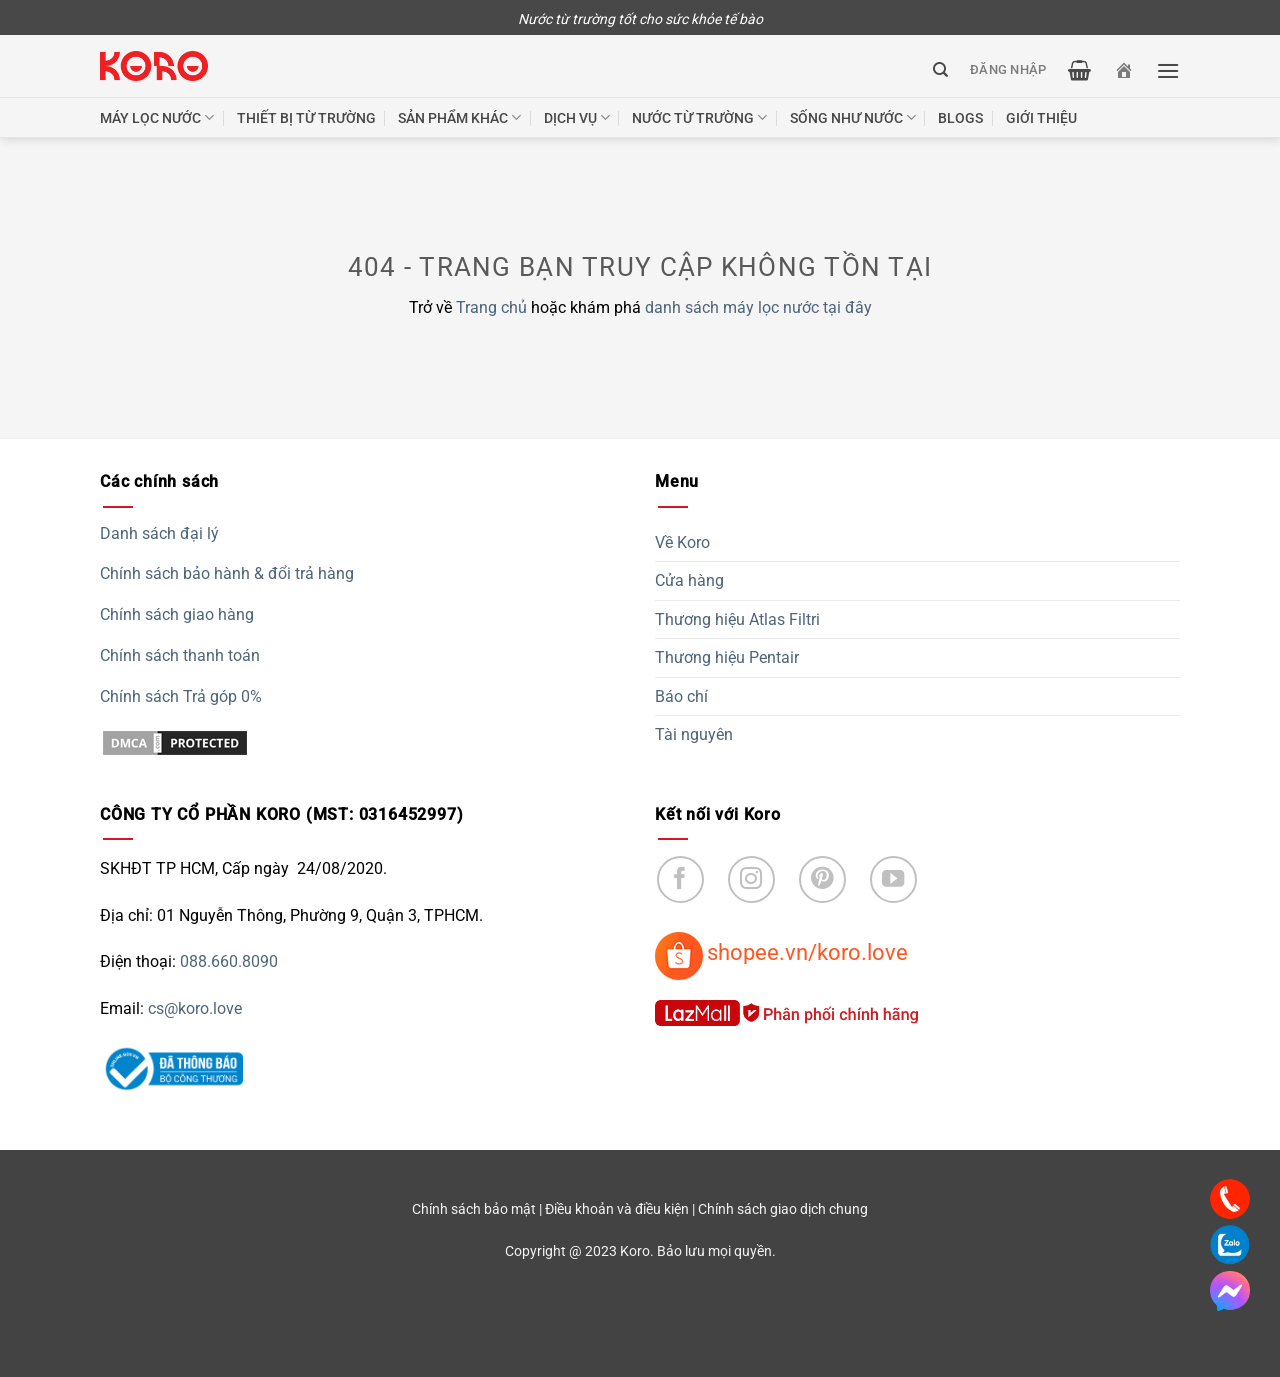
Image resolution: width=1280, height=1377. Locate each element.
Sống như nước (853, 117)
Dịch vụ (577, 117)
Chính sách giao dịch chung (783, 1209)
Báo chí (681, 696)
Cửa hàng (689, 580)
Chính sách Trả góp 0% (181, 696)
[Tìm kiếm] (940, 70)
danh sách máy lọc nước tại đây (758, 307)
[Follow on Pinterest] (822, 879)
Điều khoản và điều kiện (617, 1209)
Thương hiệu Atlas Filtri (737, 619)
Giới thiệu (1041, 118)
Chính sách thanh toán (180, 655)
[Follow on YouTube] (893, 879)
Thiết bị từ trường (306, 118)
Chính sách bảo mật (474, 1209)
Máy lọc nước (157, 117)
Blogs (960, 118)
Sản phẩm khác (459, 117)
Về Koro (682, 542)
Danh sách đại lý (159, 533)
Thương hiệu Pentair (727, 657)
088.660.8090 (229, 961)
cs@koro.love (195, 1008)
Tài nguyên (694, 734)
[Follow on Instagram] (751, 879)
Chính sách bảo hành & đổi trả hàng (227, 573)
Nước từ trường (699, 117)
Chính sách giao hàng (177, 614)
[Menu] (1168, 70)
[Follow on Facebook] (680, 879)
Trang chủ (491, 307)
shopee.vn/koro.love (807, 952)
